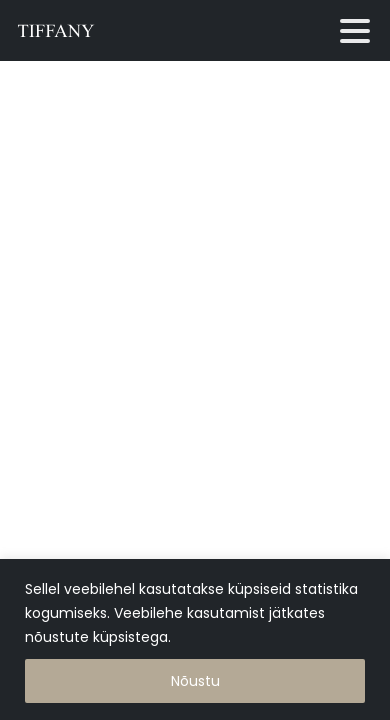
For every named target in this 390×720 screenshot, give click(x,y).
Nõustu (195, 681)
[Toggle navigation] (355, 31)
